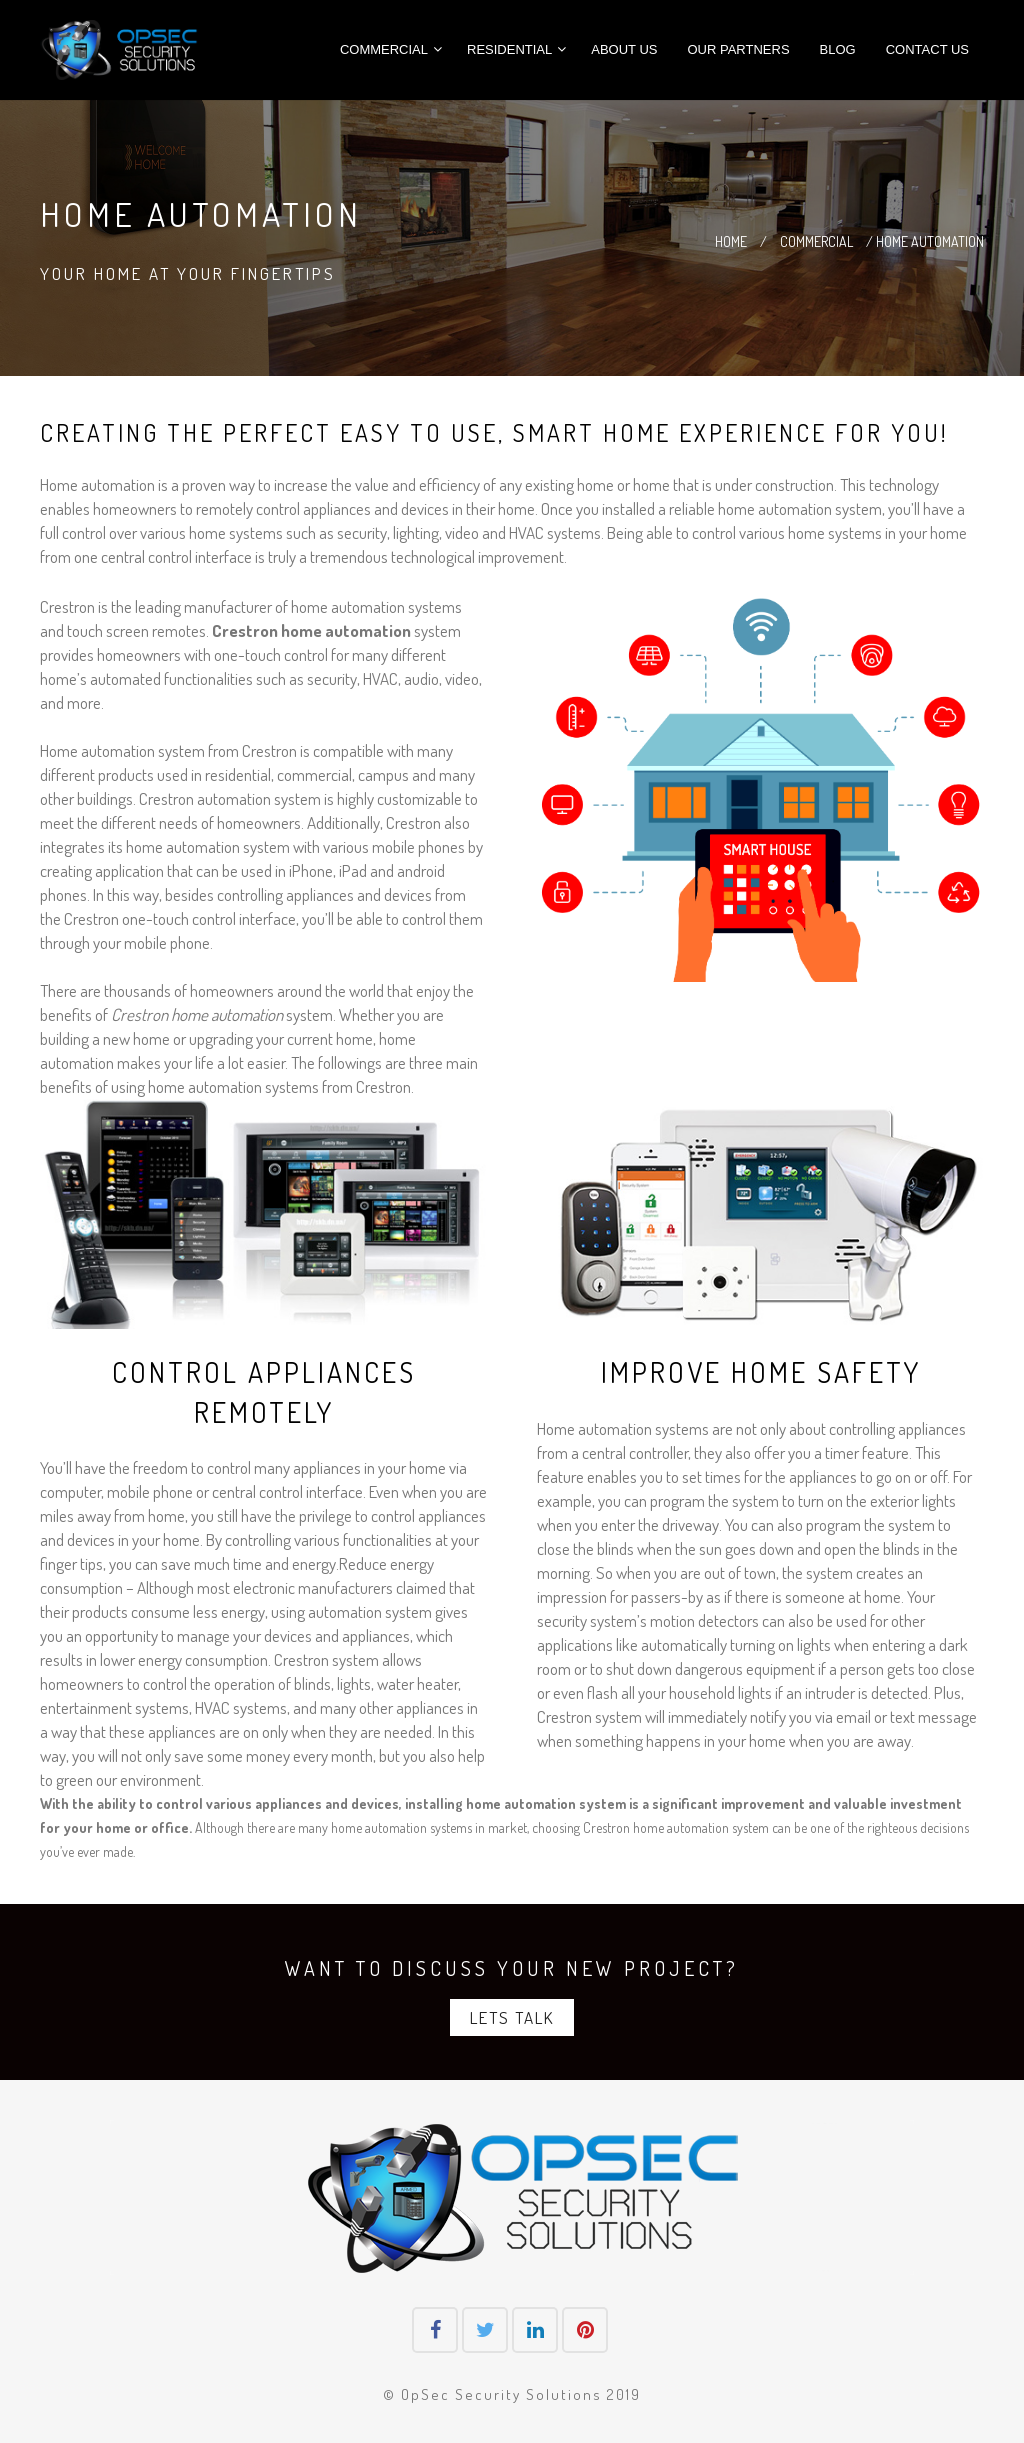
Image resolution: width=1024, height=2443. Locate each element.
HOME (732, 241)
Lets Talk (512, 2017)
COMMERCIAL (818, 241)
